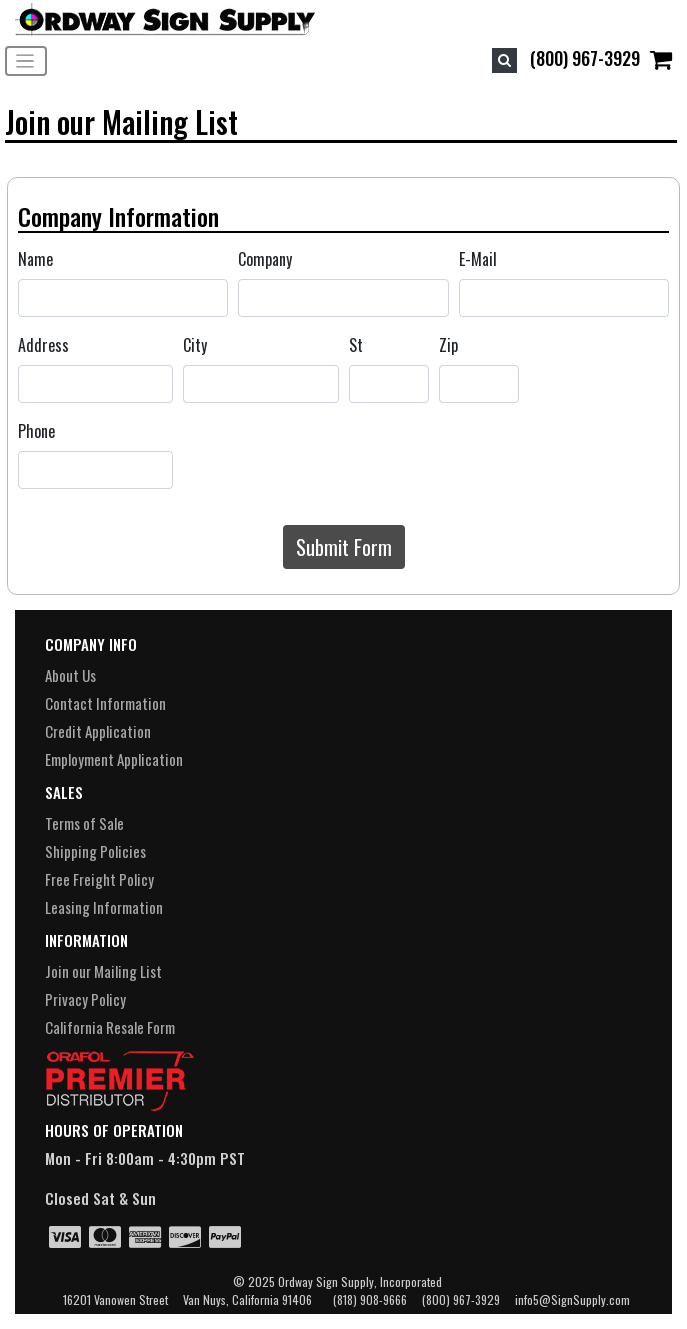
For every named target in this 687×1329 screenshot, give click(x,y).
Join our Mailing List (103, 971)
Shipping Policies (95, 851)
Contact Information (105, 703)
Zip (448, 345)
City (195, 345)
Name (35, 259)
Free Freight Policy (99, 879)
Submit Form (344, 547)
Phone (36, 431)
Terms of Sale (84, 823)
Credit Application (98, 731)
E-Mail (478, 259)
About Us (70, 675)
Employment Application (114, 759)
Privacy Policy (85, 999)
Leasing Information (104, 907)
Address (43, 345)
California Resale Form (110, 1027)
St (356, 345)
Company (265, 259)
